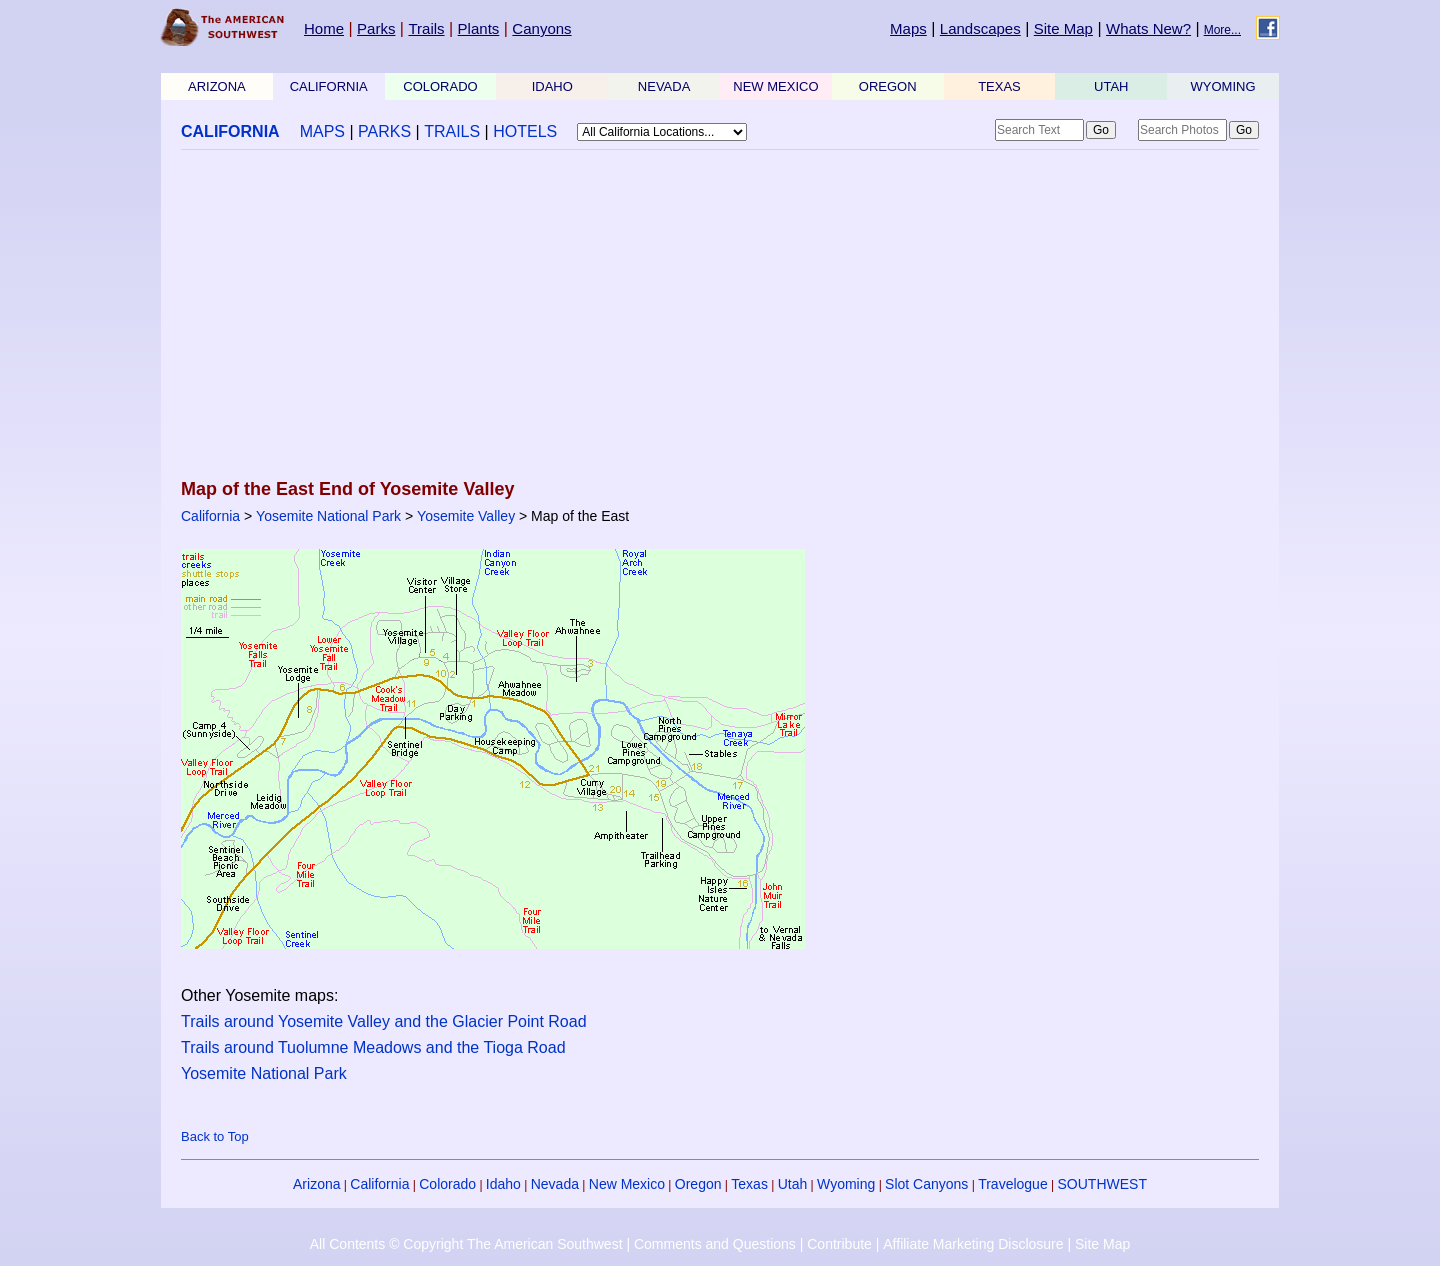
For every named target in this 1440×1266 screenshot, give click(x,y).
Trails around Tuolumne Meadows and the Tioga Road (373, 1047)
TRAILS (452, 131)
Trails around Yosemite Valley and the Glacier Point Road (384, 1021)
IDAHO (552, 86)
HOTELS (525, 131)
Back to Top (215, 1136)
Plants (479, 28)
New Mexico (627, 1184)
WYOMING (1223, 86)
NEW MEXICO (775, 86)
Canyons (541, 28)
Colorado (447, 1184)
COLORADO (440, 86)
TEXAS (999, 86)
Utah (793, 1184)
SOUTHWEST (1102, 1184)
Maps (908, 28)
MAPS (322, 131)
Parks (376, 28)
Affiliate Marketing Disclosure (973, 1244)
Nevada (555, 1184)
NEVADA (664, 86)
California (210, 516)
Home (324, 28)
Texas (749, 1184)
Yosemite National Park (328, 516)
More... (1222, 30)
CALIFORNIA (329, 86)
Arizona (316, 1184)
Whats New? (1148, 28)
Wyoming (846, 1184)
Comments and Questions (715, 1244)
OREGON (888, 86)
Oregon (698, 1184)
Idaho (503, 1184)
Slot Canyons (926, 1184)
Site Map (1063, 28)
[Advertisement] (720, 316)
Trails (426, 28)
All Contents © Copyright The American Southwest (466, 1244)
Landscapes (980, 28)
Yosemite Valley (466, 516)
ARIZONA (217, 86)
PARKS (384, 131)
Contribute (839, 1244)
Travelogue (1013, 1184)
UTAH (1111, 86)
